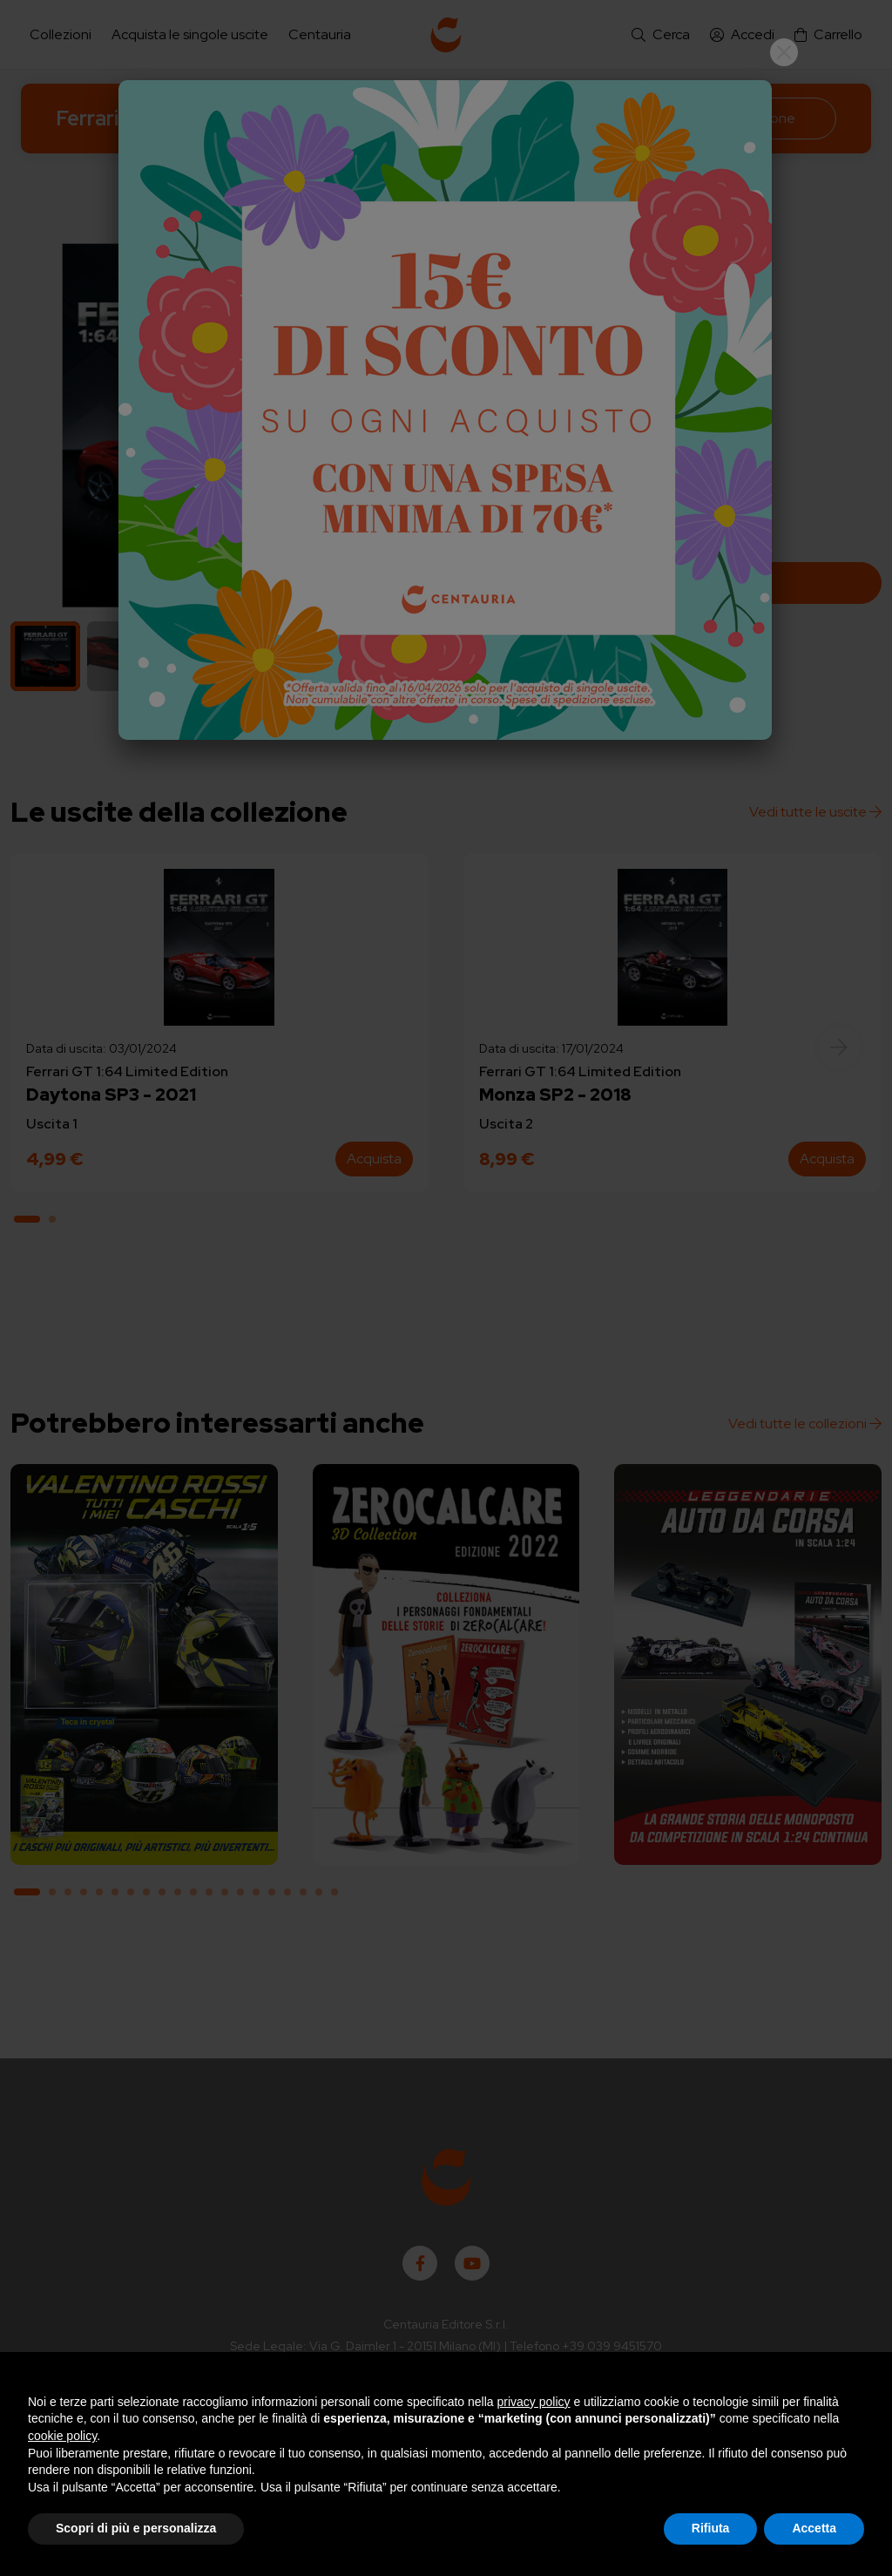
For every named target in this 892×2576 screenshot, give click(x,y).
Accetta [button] (814, 2528)
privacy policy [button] (534, 2402)
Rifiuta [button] (711, 2528)
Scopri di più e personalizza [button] (136, 2528)
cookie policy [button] (62, 2436)
